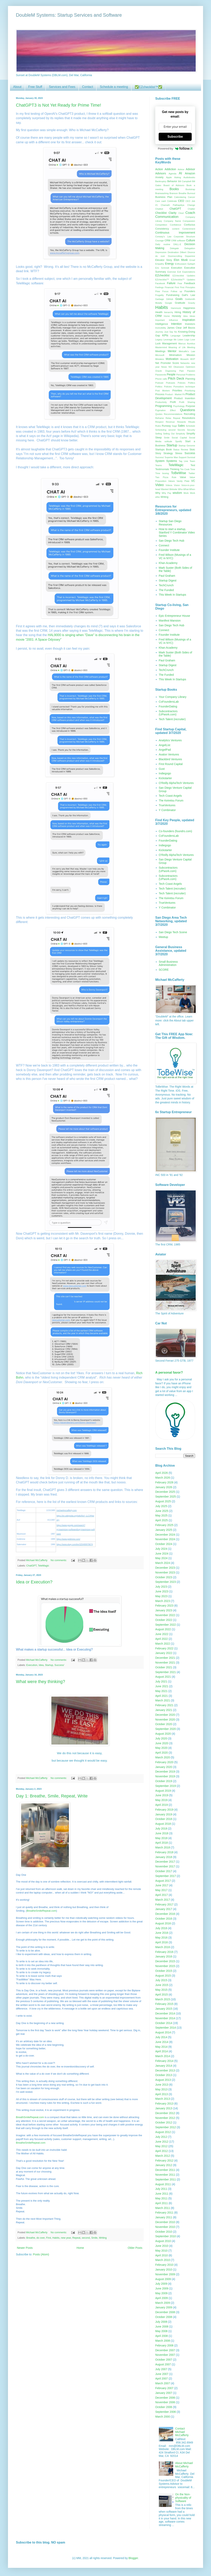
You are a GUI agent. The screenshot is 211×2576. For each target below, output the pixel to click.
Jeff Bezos (189, 327)
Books (174, 189)
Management (169, 343)
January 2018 (163, 1857)
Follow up (176, 291)
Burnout (191, 193)
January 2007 (163, 2392)
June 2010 (161, 2245)
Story (158, 453)
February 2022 (164, 1648)
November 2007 (165, 2354)
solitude (168, 441)
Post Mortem (162, 390)
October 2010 (163, 2231)
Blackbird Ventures (170, 759)
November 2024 (165, 1539)
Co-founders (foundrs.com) (175, 831)
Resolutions (188, 418)
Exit (179, 272)
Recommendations (173, 414)
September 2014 (165, 2027)
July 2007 (161, 2369)
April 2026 (161, 1472)
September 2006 (165, 2411)
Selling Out (168, 433)
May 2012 (161, 2146)
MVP (192, 359)
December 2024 (165, 1534)
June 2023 (161, 1591)
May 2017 (161, 1890)
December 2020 (165, 1714)
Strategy (168, 453)
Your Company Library (173, 696)
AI (180, 173)
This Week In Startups (172, 594)
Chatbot (159, 209)
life (175, 339)
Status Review (180, 449)
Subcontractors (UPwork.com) (168, 713)
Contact (87, 86)
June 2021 (161, 1686)
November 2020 (165, 1719)
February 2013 (164, 2103)
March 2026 (162, 1477)
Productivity (161, 402)
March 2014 (162, 2056)
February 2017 (164, 1904)
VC (193, 480)
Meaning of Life (177, 347)
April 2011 (161, 2203)
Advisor (190, 169)
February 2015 (164, 2003)
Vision (177, 485)
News (164, 367)
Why (157, 493)
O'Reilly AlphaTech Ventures (176, 783)
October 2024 (163, 1544)
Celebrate (172, 201)
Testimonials (162, 469)
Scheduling (160, 430)
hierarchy (168, 312)
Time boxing (162, 473)
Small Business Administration (168, 963)
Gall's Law (188, 295)
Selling (158, 433)
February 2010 (164, 2264)
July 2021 (161, 1681)
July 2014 (161, 2037)
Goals (179, 299)
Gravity (191, 303)
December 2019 (165, 1771)
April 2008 (161, 2335)
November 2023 (165, 1572)
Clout (181, 213)
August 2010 (163, 2241)
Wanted (165, 489)
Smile (94, 2237)
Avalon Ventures (169, 754)
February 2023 (164, 1605)
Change (191, 205)
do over (40, 2237)
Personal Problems (185, 374)
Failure (171, 283)
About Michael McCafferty (184, 2464)
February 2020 (164, 1762)
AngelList (164, 745)
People (171, 374)
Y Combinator (167, 810)
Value (183, 477)
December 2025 (165, 1491)
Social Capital (179, 437)
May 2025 (161, 1515)
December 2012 (165, 2113)
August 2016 (163, 1923)
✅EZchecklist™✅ (148, 87)
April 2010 (161, 2255)
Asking (177, 177)
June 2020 (161, 1743)
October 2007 (163, 2359)
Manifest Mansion (170, 620)
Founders (190, 291)
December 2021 (165, 1657)
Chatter (191, 209)
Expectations (188, 272)
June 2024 (161, 1553)
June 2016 (161, 1932)
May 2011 (161, 2198)
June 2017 (161, 1885)
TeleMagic (43, 1565)
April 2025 (161, 1520)
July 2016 (161, 1928)
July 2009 (161, 2283)
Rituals (191, 422)
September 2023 (165, 1581)
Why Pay (166, 493)
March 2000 (162, 2416)
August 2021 (163, 1676)
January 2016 (163, 1956)
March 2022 (162, 1643)
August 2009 (163, 2279)
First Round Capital (171, 764)
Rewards (181, 422)
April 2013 (161, 2094)
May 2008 (161, 2331)
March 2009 (162, 2302)
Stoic (192, 449)
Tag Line (183, 461)
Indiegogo (165, 773)
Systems (171, 461)
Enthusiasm (181, 264)
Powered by (175, 148)
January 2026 (163, 1487)
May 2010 (161, 2250)
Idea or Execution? (34, 1581)
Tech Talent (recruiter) (172, 719)
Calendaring (180, 197)
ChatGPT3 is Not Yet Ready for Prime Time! (58, 105)
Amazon (190, 173)
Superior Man (171, 457)
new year (66, 2237)
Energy (169, 263)
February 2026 (164, 1482)
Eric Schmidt (162, 268)
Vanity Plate (183, 481)
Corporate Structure (184, 236)
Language (176, 335)
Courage (159, 240)
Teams (158, 465)
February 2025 (164, 1525)
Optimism (190, 367)
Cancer (191, 197)
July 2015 (161, 1980)
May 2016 (161, 1937)
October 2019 (163, 1781)
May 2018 (161, 1838)
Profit (173, 402)
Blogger (133, 2558)
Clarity (173, 212)
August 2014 (163, 2032)
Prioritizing (190, 390)
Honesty (176, 316)
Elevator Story (163, 260)
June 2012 (161, 2141)
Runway (166, 425)
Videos (169, 485)
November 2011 (165, 2174)
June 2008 (161, 2326)
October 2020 (163, 1724)
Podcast (159, 383)
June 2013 (161, 2084)
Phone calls (161, 379)
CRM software (178, 240)
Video (159, 485)
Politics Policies (163, 386)
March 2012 (162, 2155)
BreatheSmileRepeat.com (41, 1910)
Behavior (172, 181)
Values (171, 481)
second (86, 2237)
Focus (165, 291)
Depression (161, 252)
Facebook (160, 283)
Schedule (190, 426)
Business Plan (163, 197)
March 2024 (162, 1562)
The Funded (166, 590)
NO (170, 367)
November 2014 (165, 2018)
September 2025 (165, 1496)
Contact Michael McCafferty (182, 2432)
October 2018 (163, 1819)
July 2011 (161, 2188)
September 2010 (165, 2236)
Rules (158, 426)
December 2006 (165, 2397)
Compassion (189, 221)
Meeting (191, 347)
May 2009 (161, 2293)
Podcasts (170, 383)
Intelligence (161, 324)
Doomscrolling (175, 256)
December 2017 (165, 1861)
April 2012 (161, 2151)
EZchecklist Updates (184, 275)
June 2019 (161, 1795)
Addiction (170, 169)
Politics (191, 383)
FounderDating (168, 706)
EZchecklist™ (162, 279)
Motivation (172, 358)
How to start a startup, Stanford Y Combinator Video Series (177, 532)
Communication (167, 217)
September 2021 (165, 1672)
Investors (190, 324)
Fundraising (172, 295)
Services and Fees (62, 86)
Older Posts (135, 2247)
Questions (187, 410)
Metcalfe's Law (187, 351)
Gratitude (180, 302)
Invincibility (160, 328)
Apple (169, 177)
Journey (159, 332)
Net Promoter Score (167, 363)
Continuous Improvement (175, 232)
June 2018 (161, 1833)
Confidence (175, 225)
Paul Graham (167, 575)
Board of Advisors (173, 185)
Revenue (170, 422)
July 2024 (161, 1548)
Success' (59, 1665)
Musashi (184, 359)
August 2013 (163, 2079)
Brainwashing (162, 193)
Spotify (178, 441)
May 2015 (161, 1989)
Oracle (158, 371)
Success (190, 453)
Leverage (168, 339)
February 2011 (164, 2212)
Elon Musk (181, 259)
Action (159, 169)
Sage (174, 426)
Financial (169, 287)
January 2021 (163, 1710)
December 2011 (165, 2169)
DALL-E (177, 244)
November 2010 (165, 2226)
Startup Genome (186, 445)
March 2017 (162, 1899)
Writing (103, 2237)
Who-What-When (186, 489)
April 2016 (161, 1942)
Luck (158, 343)
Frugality (159, 295)
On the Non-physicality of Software (183, 2498)
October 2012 (163, 2122)
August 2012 (163, 2132)
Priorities (177, 390)
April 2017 (161, 1894)
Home (80, 2247)
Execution (31, 1665)
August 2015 (163, 1975)
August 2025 (163, 1501)
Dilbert (183, 252)
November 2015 (165, 1966)
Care (157, 201)
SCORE (164, 969)
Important (160, 320)
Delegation (190, 248)
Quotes (158, 414)
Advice (181, 169)
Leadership (189, 335)
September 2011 (165, 2179)
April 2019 (161, 1804)
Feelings (159, 287)
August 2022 (163, 1629)
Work (186, 493)
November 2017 (165, 1866)
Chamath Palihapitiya (172, 205)
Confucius (189, 224)
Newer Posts (25, 2247)
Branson (173, 193)
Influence (173, 320)
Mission (191, 355)
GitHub (169, 299)
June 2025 (161, 1510)
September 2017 (165, 1876)
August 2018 (163, 1823)
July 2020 (161, 1738)
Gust (162, 768)
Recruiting (189, 414)
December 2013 (165, 2070)
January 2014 (163, 2065)
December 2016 (165, 1913)
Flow (157, 291)
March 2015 (162, 1999)
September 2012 (165, 2127)
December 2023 (165, 1567)
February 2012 (164, 2160)
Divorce (191, 252)
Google (168, 303)
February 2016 (164, 1951)
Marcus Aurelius (186, 343)
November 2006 (165, 2402)
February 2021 (164, 1705)
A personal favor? (169, 1372)
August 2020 (163, 1733)
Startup (49, 1665)
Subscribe (175, 136)
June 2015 (161, 1985)
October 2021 (163, 1667)
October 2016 (163, 1918)
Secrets (181, 430)
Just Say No (170, 332)
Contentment (188, 229)
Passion (191, 371)
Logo (186, 339)
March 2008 (162, 2340)
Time (192, 469)
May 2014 (161, 2046)
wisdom (177, 492)
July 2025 (161, 1506)
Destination (173, 252)
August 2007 (163, 2364)
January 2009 (163, 2307)
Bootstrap (190, 189)
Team (192, 461)
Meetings (160, 351)
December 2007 (165, 2350)
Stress (178, 453)
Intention (176, 323)
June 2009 (161, 2288)
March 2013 (162, 2098)
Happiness (189, 308)
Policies (182, 383)
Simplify (190, 433)
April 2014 (161, 2051)
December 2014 (165, 2013)
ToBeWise (178, 473)
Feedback (189, 283)
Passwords (160, 374)
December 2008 (165, 2312)
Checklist (161, 212)
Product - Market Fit (175, 394)
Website (173, 489)
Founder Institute (169, 550)
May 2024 (161, 1558)
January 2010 (163, 2269)
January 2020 (163, 1767)
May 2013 (161, 2089)
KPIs (165, 335)
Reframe (159, 418)
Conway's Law (163, 236)
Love (192, 339)
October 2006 (163, 2407)
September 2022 (165, 1624)
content (175, 229)
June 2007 (161, 2374)
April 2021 (161, 1695)
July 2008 (161, 2321)
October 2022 (163, 1619)
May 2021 (161, 1691)
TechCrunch (166, 585)
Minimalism (175, 355)
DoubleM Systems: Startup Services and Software (69, 15)
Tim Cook (185, 469)
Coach (190, 213)
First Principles (187, 287)
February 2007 (164, 2388)
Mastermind (161, 347)
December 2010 (165, 2222)
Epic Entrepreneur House (174, 615)
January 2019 (163, 1814)
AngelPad (165, 749)
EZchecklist (162, 275)
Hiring (178, 312)
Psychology (179, 406)
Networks (185, 363)
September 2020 (165, 1728)
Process (159, 394)
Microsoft (159, 355)
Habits (56, 2237)
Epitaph (191, 264)
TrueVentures (167, 805)
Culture (190, 240)
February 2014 (164, 2060)
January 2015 (163, 2008)
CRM (167, 240)
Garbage (159, 299)
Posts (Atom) (41, 2254)
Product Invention (184, 398)
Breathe (30, 2237)
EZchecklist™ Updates (183, 279)
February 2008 (164, 2345)
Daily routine (162, 244)
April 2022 (161, 1638)
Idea (41, 1665)
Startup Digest (168, 580)
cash (163, 201)
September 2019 (165, 1785)
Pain (181, 371)
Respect (159, 422)
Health (158, 312)
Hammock (176, 308)
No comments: (59, 1560)
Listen (180, 339)
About (17, 86)
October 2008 (163, 2317)
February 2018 (164, 1852)
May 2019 (161, 1800)
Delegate (174, 248)
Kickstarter (165, 778)
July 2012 (161, 2136)
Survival (191, 457)
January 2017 (163, 1909)
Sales (181, 425)
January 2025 (163, 1529)
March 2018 (162, 1847)
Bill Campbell (184, 181)
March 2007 (162, 2383)
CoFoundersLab (169, 701)
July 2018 (161, 1828)
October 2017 (163, 1871)
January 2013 (163, 2108)
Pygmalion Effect (165, 410)
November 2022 (165, 1615)
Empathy (159, 264)
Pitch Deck (176, 378)
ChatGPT (31, 1565)
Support (183, 457)
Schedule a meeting (114, 86)
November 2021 (165, 1662)
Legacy (158, 339)
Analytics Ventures (170, 740)
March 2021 (162, 1700)
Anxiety (159, 177)
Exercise (171, 272)
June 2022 (161, 1634)
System (160, 461)
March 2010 (162, 2260)
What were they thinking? (40, 1681)
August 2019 (163, 1790)
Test (192, 465)
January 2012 (163, 2165)
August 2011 (163, 2184)
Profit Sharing (187, 402)
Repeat (76, 2237)
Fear (180, 283)
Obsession (179, 367)
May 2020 (161, 1747)
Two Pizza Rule (165, 477)
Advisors (160, 173)
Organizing (170, 371)
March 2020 (162, 1757)
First (48, 2237)
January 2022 (163, 1653)
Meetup (163, 937)
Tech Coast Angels (170, 795)
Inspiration (188, 319)
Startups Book (163, 449)
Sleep (158, 437)
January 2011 (163, 2217)
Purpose (190, 406)
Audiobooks (189, 177)
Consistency (162, 228)
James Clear (174, 327)
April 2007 (161, 2378)
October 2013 (163, 2075)
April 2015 (161, 1994)
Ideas (192, 316)
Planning (190, 378)
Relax (168, 418)
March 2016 (162, 1947)
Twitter (192, 473)
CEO (181, 200)
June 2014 (161, 2042)
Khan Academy (168, 563)
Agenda (172, 173)
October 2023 (163, 1577)
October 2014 (163, 2023)
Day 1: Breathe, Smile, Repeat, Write (52, 1795)
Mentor (172, 351)
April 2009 (161, 2298)
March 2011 (162, 2208)
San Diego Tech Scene (173, 932)
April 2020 (161, 1752)
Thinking (174, 469)
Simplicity (180, 433)
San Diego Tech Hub (171, 540)
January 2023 (163, 1610)
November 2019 (165, 1776)
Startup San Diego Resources (170, 523)
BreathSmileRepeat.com (30, 2117)
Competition (161, 225)
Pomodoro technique (184, 386)
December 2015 (165, 1961)
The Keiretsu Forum (171, 800)
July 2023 (161, 1586)
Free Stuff (35, 86)
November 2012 (165, 2117)
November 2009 (165, 2274)
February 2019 (164, 1809)
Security (191, 430)
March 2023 (162, 1601)
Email (192, 260)
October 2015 (163, 1970)
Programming (163, 406)
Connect (164, 545)
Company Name (172, 221)
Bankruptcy (160, 181)
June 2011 (161, 2193)
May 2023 (161, 1596)
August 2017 (163, 1880)
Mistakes (159, 359)
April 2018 (161, 1842)
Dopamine (190, 256)
